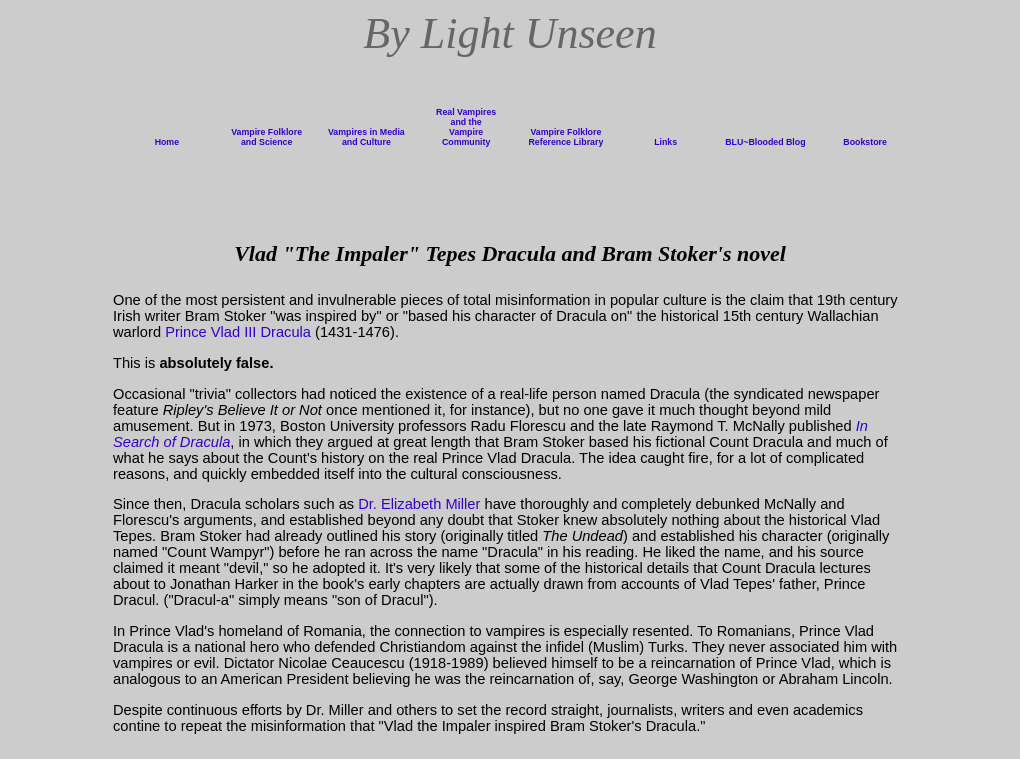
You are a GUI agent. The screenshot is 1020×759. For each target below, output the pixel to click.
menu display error (509, 132)
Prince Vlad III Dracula (238, 332)
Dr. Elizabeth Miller (419, 504)
